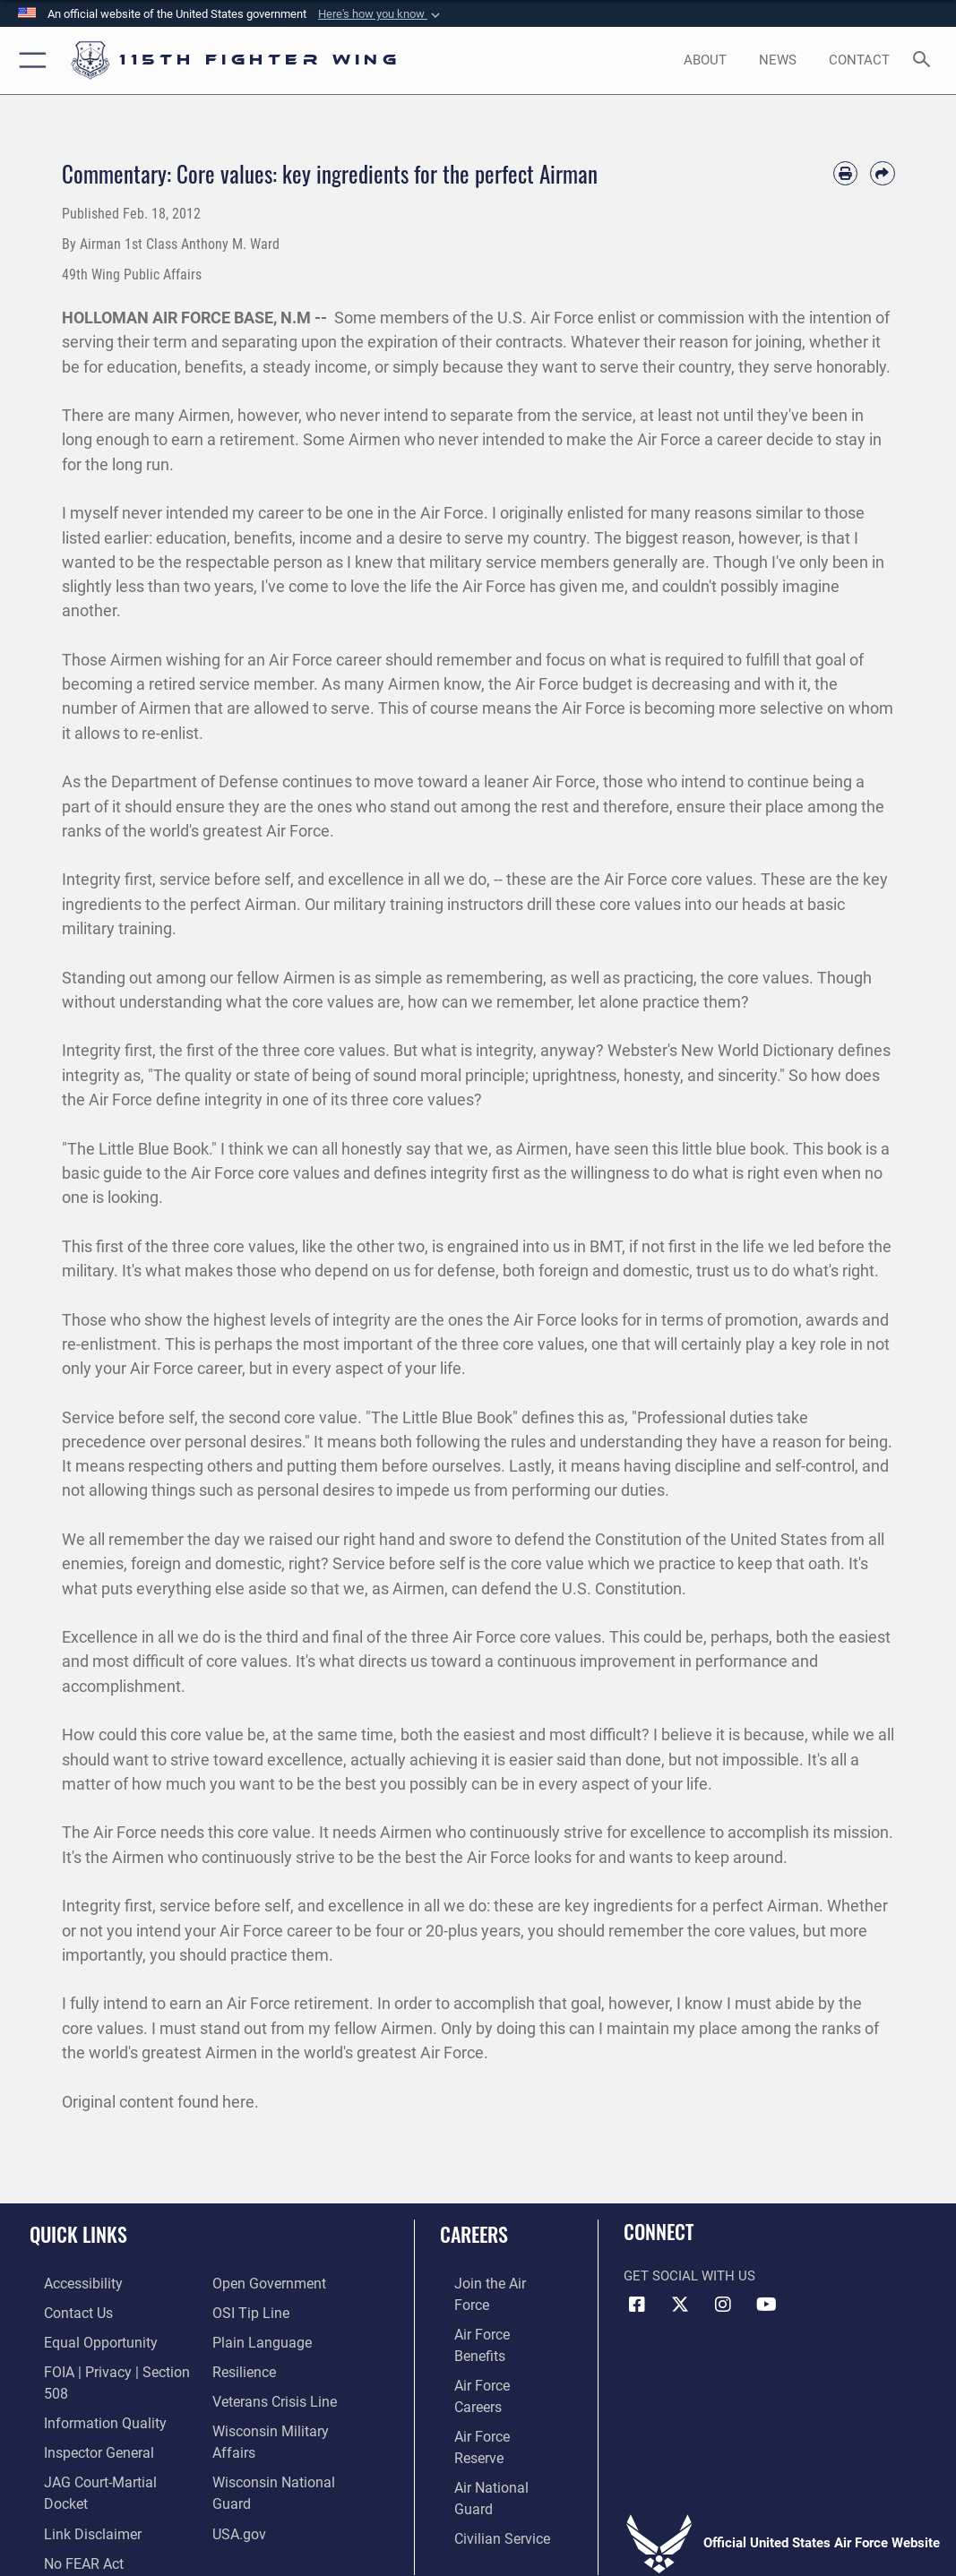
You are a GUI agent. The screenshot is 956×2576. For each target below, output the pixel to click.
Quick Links (78, 2234)
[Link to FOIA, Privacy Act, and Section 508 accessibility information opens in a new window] (112, 2366)
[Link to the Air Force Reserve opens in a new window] (493, 2366)
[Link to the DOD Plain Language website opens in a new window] (257, 2338)
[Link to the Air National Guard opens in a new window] (495, 2393)
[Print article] (845, 173)
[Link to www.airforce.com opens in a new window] (493, 2282)
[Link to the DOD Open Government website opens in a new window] (265, 2282)
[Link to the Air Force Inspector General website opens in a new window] (82, 2420)
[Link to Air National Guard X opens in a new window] (680, 2304)
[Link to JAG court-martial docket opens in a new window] (107, 2448)
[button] (381, 14)
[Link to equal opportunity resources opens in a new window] (83, 2338)
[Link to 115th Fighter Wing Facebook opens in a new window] (637, 2304)
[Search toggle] (925, 60)
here (238, 2101)
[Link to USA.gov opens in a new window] (237, 2476)
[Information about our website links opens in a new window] (76, 2476)
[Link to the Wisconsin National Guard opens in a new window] (290, 2448)
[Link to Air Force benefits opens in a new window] (493, 2310)
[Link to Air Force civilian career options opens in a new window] (485, 2420)
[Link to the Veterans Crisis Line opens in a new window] (272, 2393)
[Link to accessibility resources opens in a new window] (68, 2282)
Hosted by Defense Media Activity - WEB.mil (478, 2536)
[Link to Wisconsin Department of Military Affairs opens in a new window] (289, 2420)
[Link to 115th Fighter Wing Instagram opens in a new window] (723, 2304)
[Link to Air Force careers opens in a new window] (492, 2338)
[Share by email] (882, 173)
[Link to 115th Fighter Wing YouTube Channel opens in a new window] (766, 2304)
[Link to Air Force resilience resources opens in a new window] (243, 2366)
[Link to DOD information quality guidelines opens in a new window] (87, 2393)
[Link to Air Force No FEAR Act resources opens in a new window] (69, 2504)
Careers (474, 2234)
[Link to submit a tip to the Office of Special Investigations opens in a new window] (248, 2310)
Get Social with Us (689, 2276)
